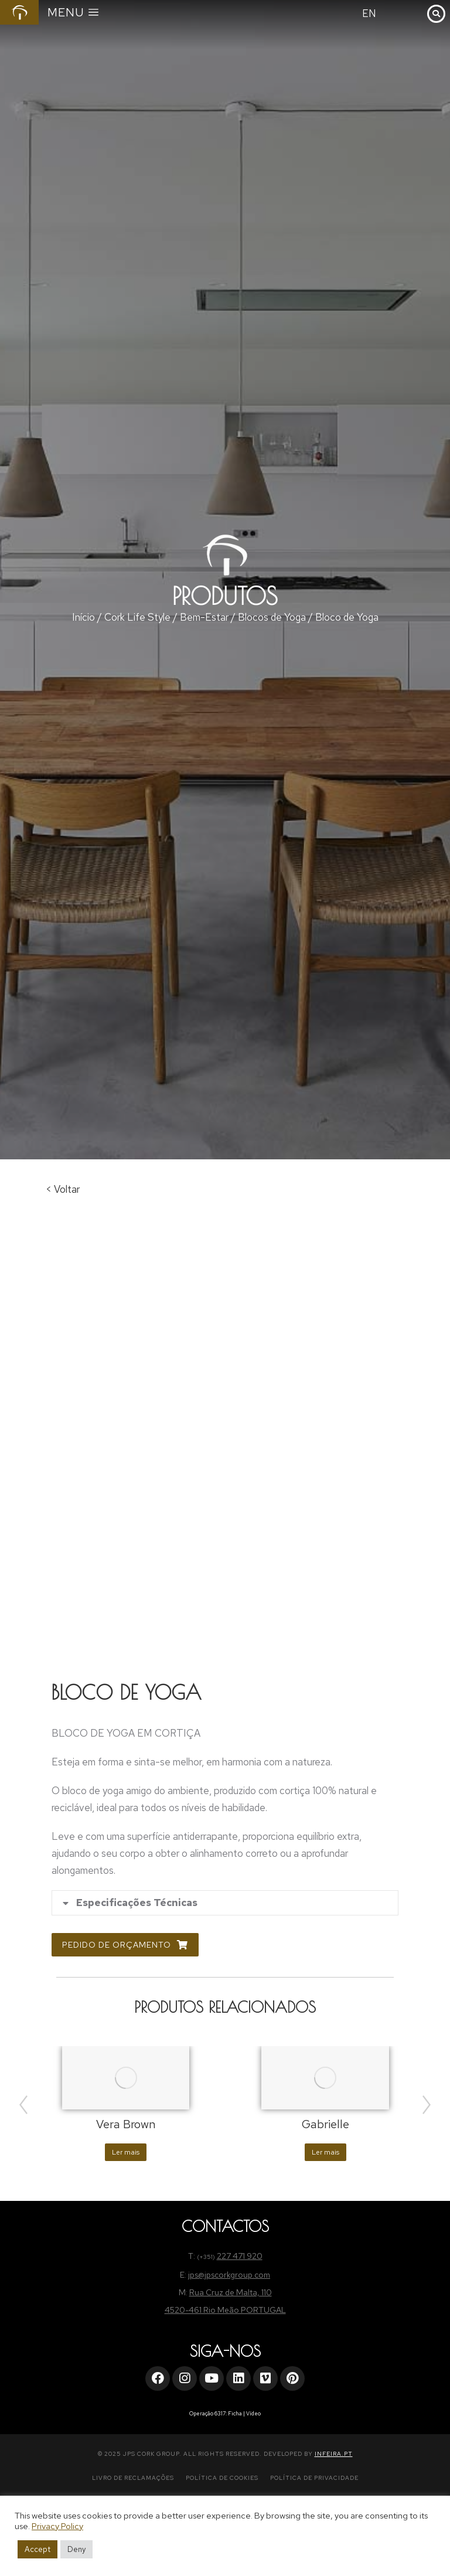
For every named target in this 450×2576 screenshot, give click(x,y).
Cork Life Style (137, 617)
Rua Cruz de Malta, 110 (230, 2292)
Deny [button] (76, 2549)
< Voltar (63, 1189)
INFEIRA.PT (334, 2454)
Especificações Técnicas (136, 1903)
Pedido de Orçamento (125, 1944)
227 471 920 (239, 2256)
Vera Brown (126, 2124)
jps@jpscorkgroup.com (229, 2274)
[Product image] (125, 2078)
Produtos (225, 596)
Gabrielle (325, 2124)
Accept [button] (37, 2549)
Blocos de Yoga (272, 617)
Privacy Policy (57, 2525)
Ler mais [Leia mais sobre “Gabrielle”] (325, 2152)
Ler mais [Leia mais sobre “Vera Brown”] (125, 2152)
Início (83, 617)
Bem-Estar (204, 617)
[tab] (224, 1903)
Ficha (235, 2413)
